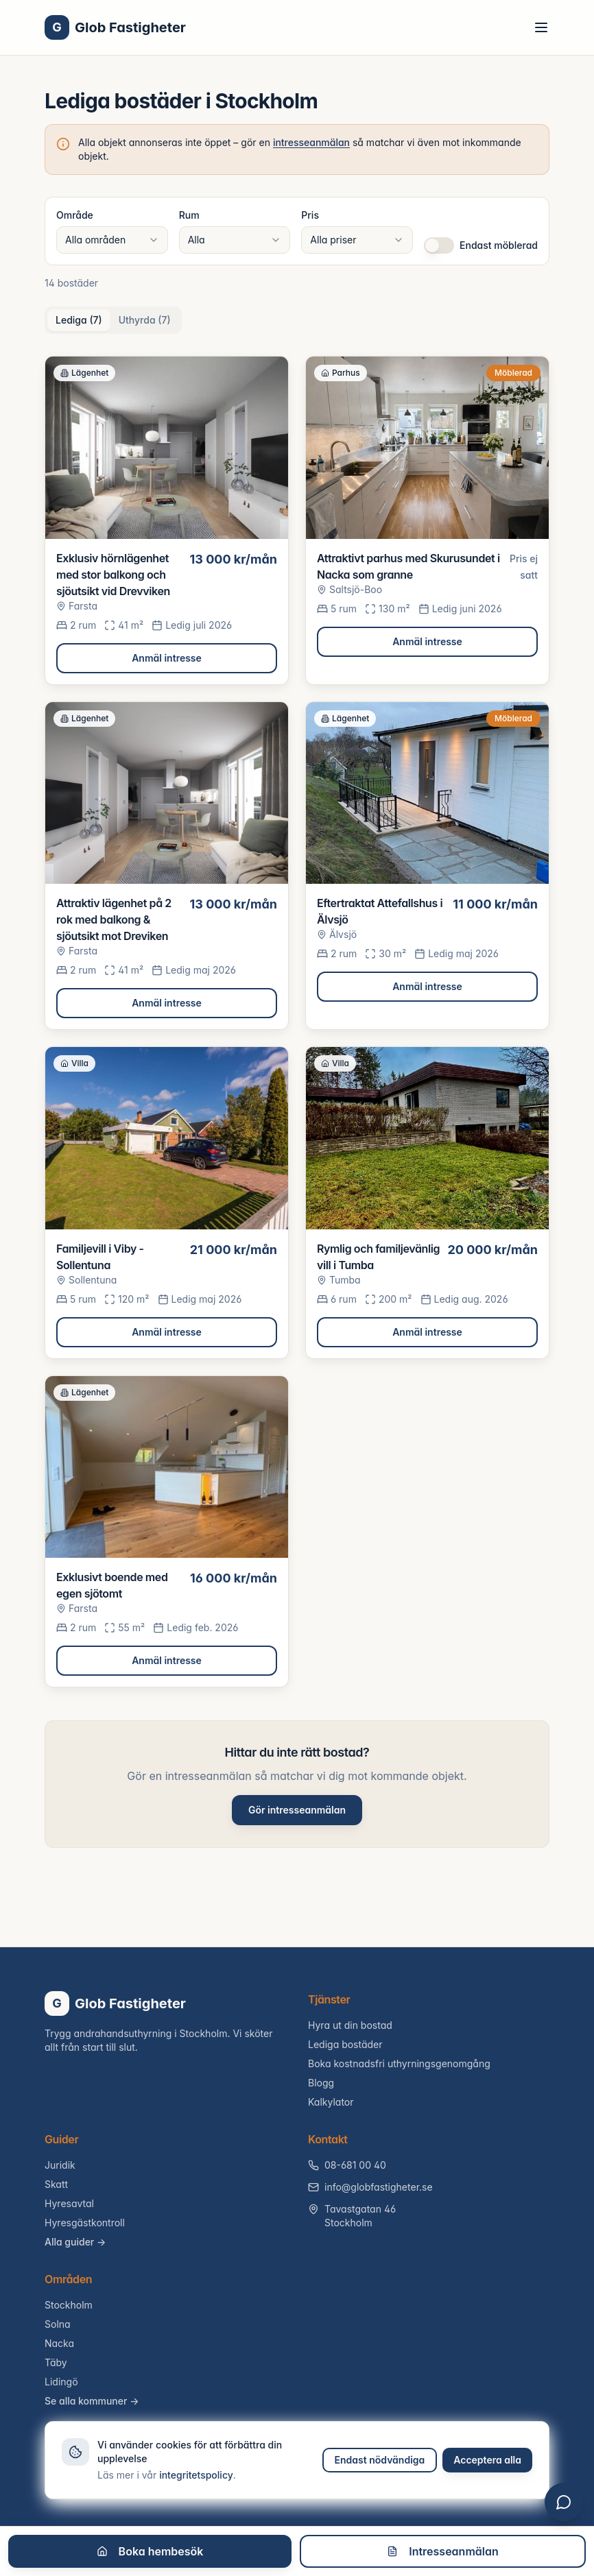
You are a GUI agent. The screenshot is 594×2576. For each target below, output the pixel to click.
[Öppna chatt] (564, 2502)
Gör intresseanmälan (297, 1810)
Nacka (59, 2343)
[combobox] (112, 240)
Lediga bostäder (345, 2044)
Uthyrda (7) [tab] (145, 320)
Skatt (56, 2184)
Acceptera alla (487, 2460)
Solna (58, 2324)
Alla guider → (75, 2242)
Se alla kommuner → (92, 2401)
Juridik (60, 2165)
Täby (56, 2362)
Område (74, 215)
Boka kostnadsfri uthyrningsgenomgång (399, 2063)
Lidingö (61, 2381)
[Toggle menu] (541, 27)
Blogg (321, 2083)
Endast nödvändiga (380, 2460)
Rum (189, 215)
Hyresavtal (69, 2203)
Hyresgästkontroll (85, 2222)
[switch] (439, 245)
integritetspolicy (196, 2475)
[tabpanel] (297, 1021)
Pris (310, 215)
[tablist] (113, 320)
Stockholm (69, 2305)
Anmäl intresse (167, 658)
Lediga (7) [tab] (79, 320)
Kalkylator (331, 2102)
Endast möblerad (499, 245)
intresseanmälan (311, 142)
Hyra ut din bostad (350, 2025)
